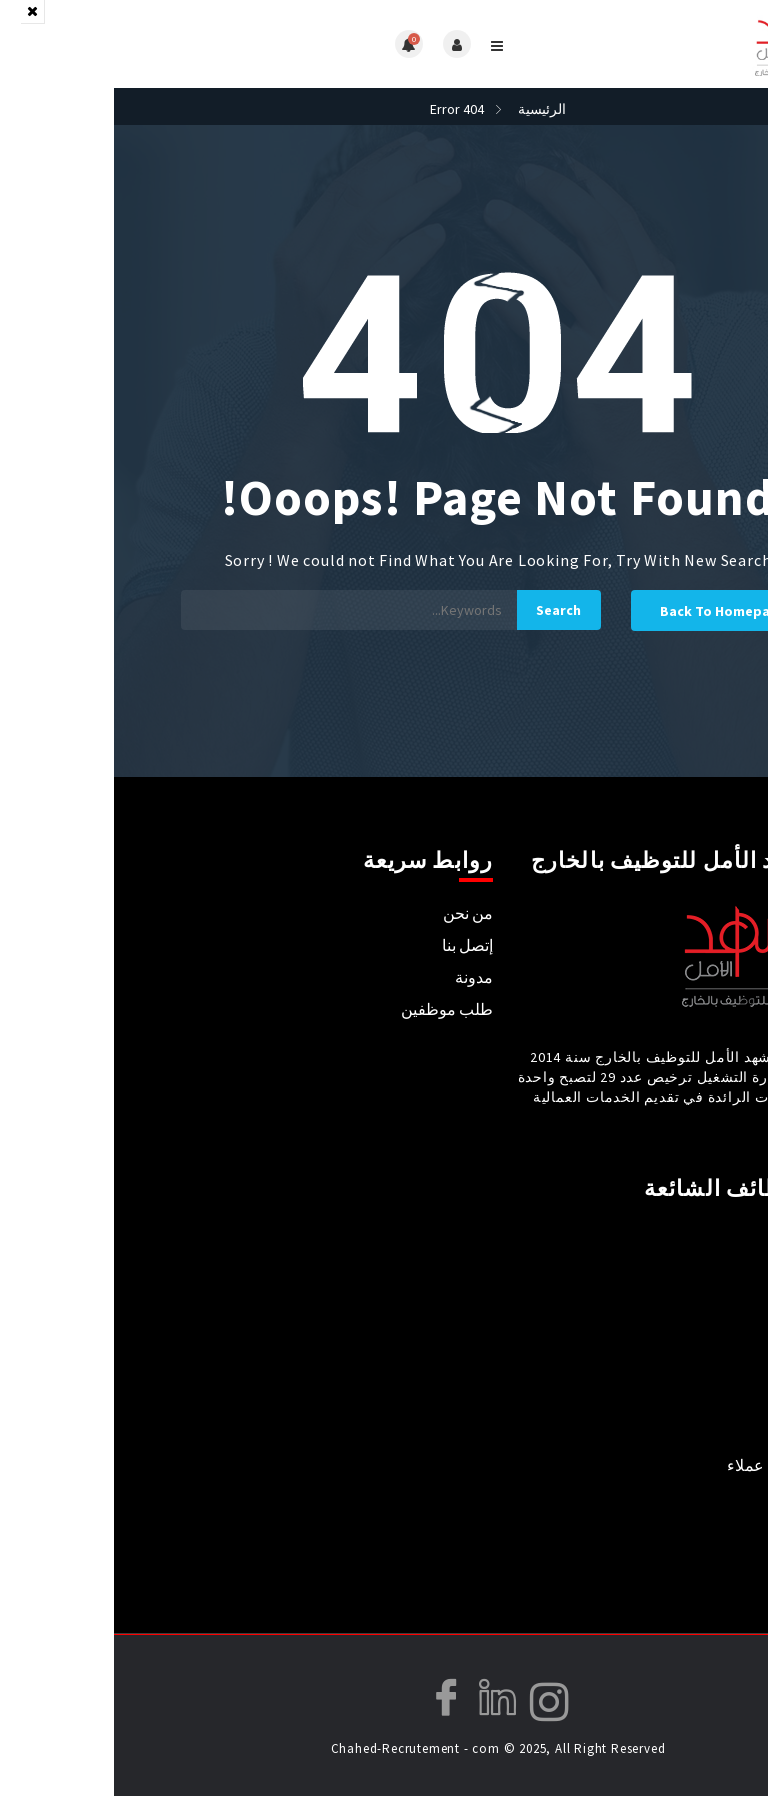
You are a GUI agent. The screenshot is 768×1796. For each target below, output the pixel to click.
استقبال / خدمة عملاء (683, 1465)
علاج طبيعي (714, 1337)
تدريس (731, 1369)
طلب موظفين (333, 1009)
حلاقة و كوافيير (704, 1561)
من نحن (354, 913)
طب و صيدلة (711, 1273)
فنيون (734, 1529)
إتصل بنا (353, 945)
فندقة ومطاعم (704, 1433)
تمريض (730, 1241)
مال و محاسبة (707, 1497)
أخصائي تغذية (710, 1305)
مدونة (360, 977)
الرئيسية (428, 109)
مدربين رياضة (708, 1401)
